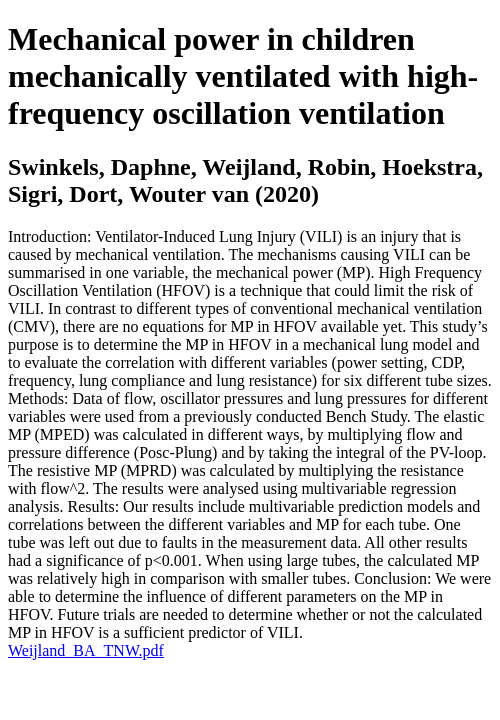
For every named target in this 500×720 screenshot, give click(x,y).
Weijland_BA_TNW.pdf (86, 650)
